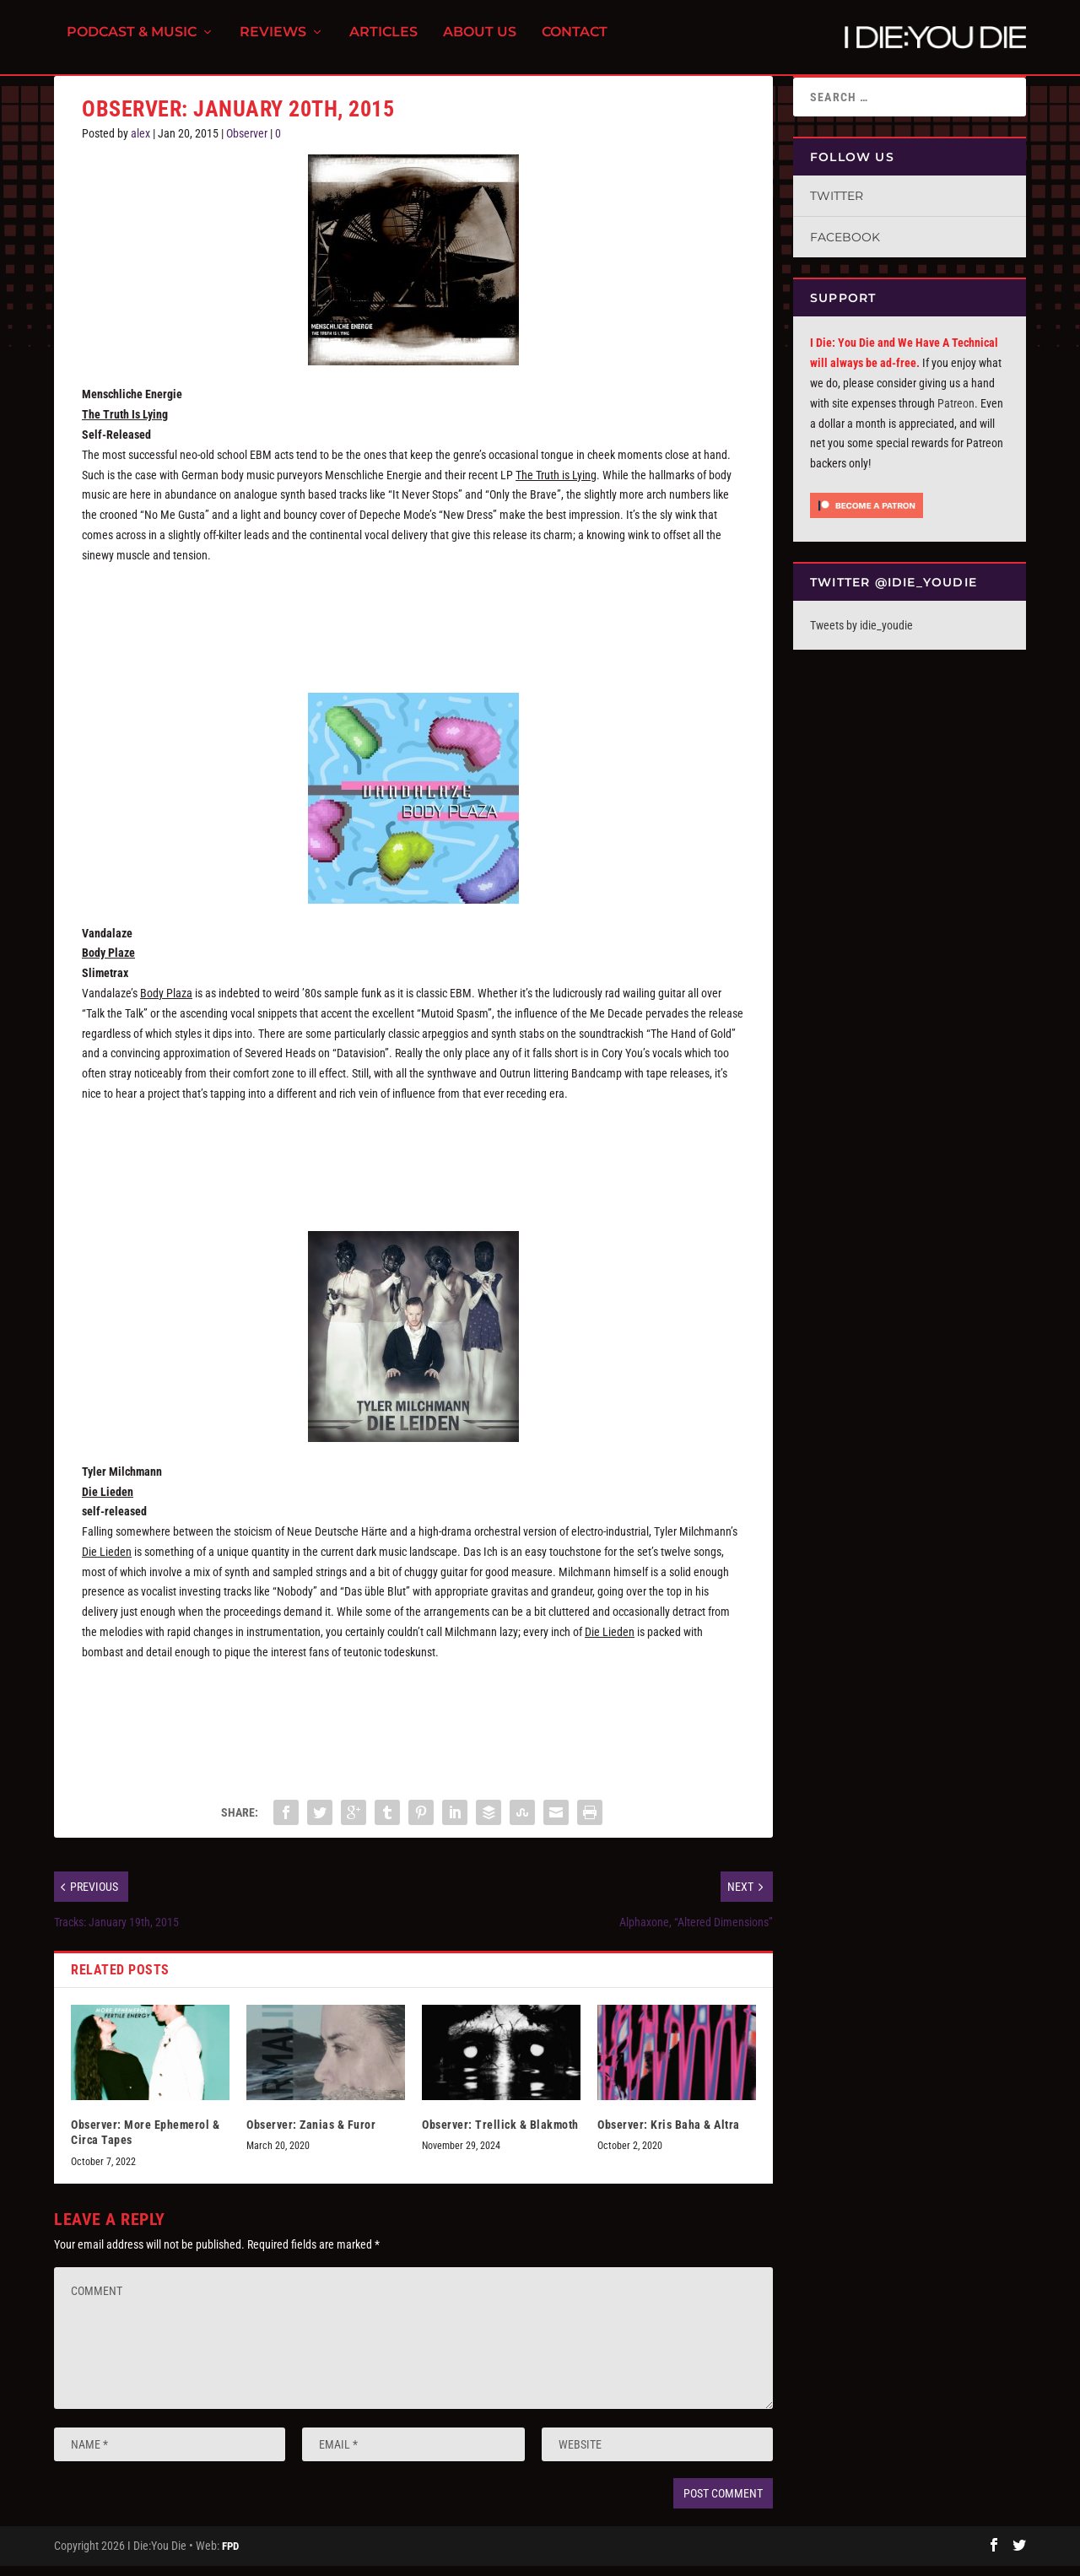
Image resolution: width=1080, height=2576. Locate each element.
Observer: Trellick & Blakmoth (500, 2134)
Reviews (273, 42)
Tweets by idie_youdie (861, 635)
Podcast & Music (132, 42)
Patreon (956, 413)
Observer (246, 143)
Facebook (845, 247)
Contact (575, 42)
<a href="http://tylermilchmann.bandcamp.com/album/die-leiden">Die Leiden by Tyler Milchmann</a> (413, 1723)
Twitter (836, 205)
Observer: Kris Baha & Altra (668, 2134)
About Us (479, 42)
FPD (230, 2556)
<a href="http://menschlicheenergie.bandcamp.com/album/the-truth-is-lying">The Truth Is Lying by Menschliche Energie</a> (413, 627)
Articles (383, 42)
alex (140, 143)
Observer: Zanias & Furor (310, 2134)
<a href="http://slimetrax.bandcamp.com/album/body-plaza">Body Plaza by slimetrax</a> (413, 1165)
